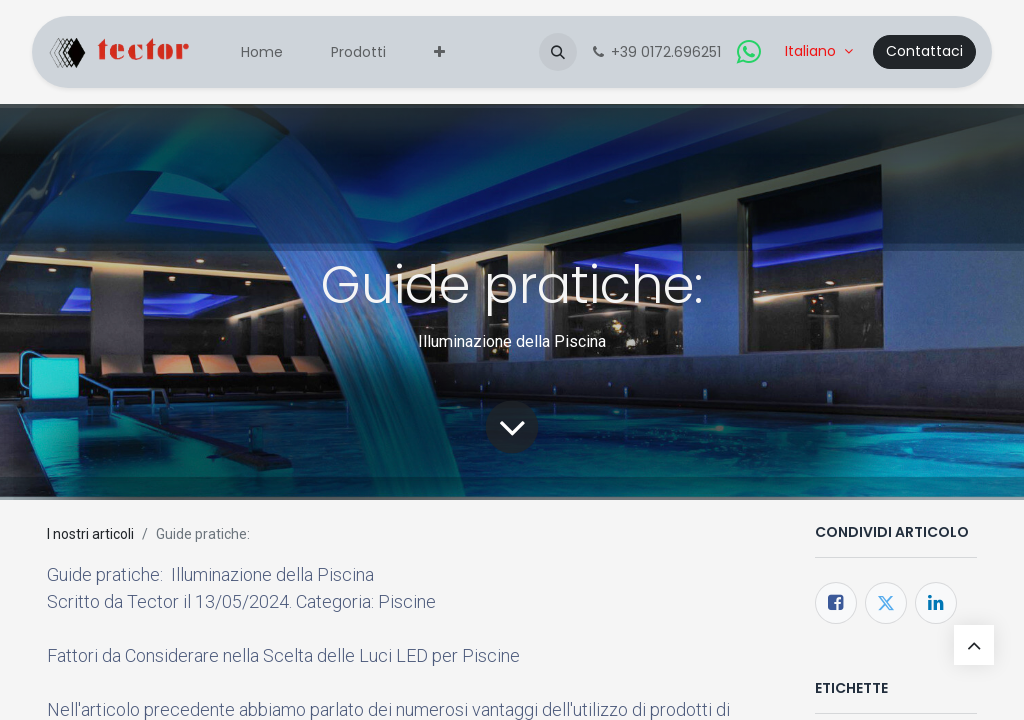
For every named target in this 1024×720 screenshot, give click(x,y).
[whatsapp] (749, 52)
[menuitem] (262, 52)
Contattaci (924, 51)
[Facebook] (836, 603)
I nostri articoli (90, 534)
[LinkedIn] (936, 603)
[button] (558, 52)
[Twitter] (886, 603)
